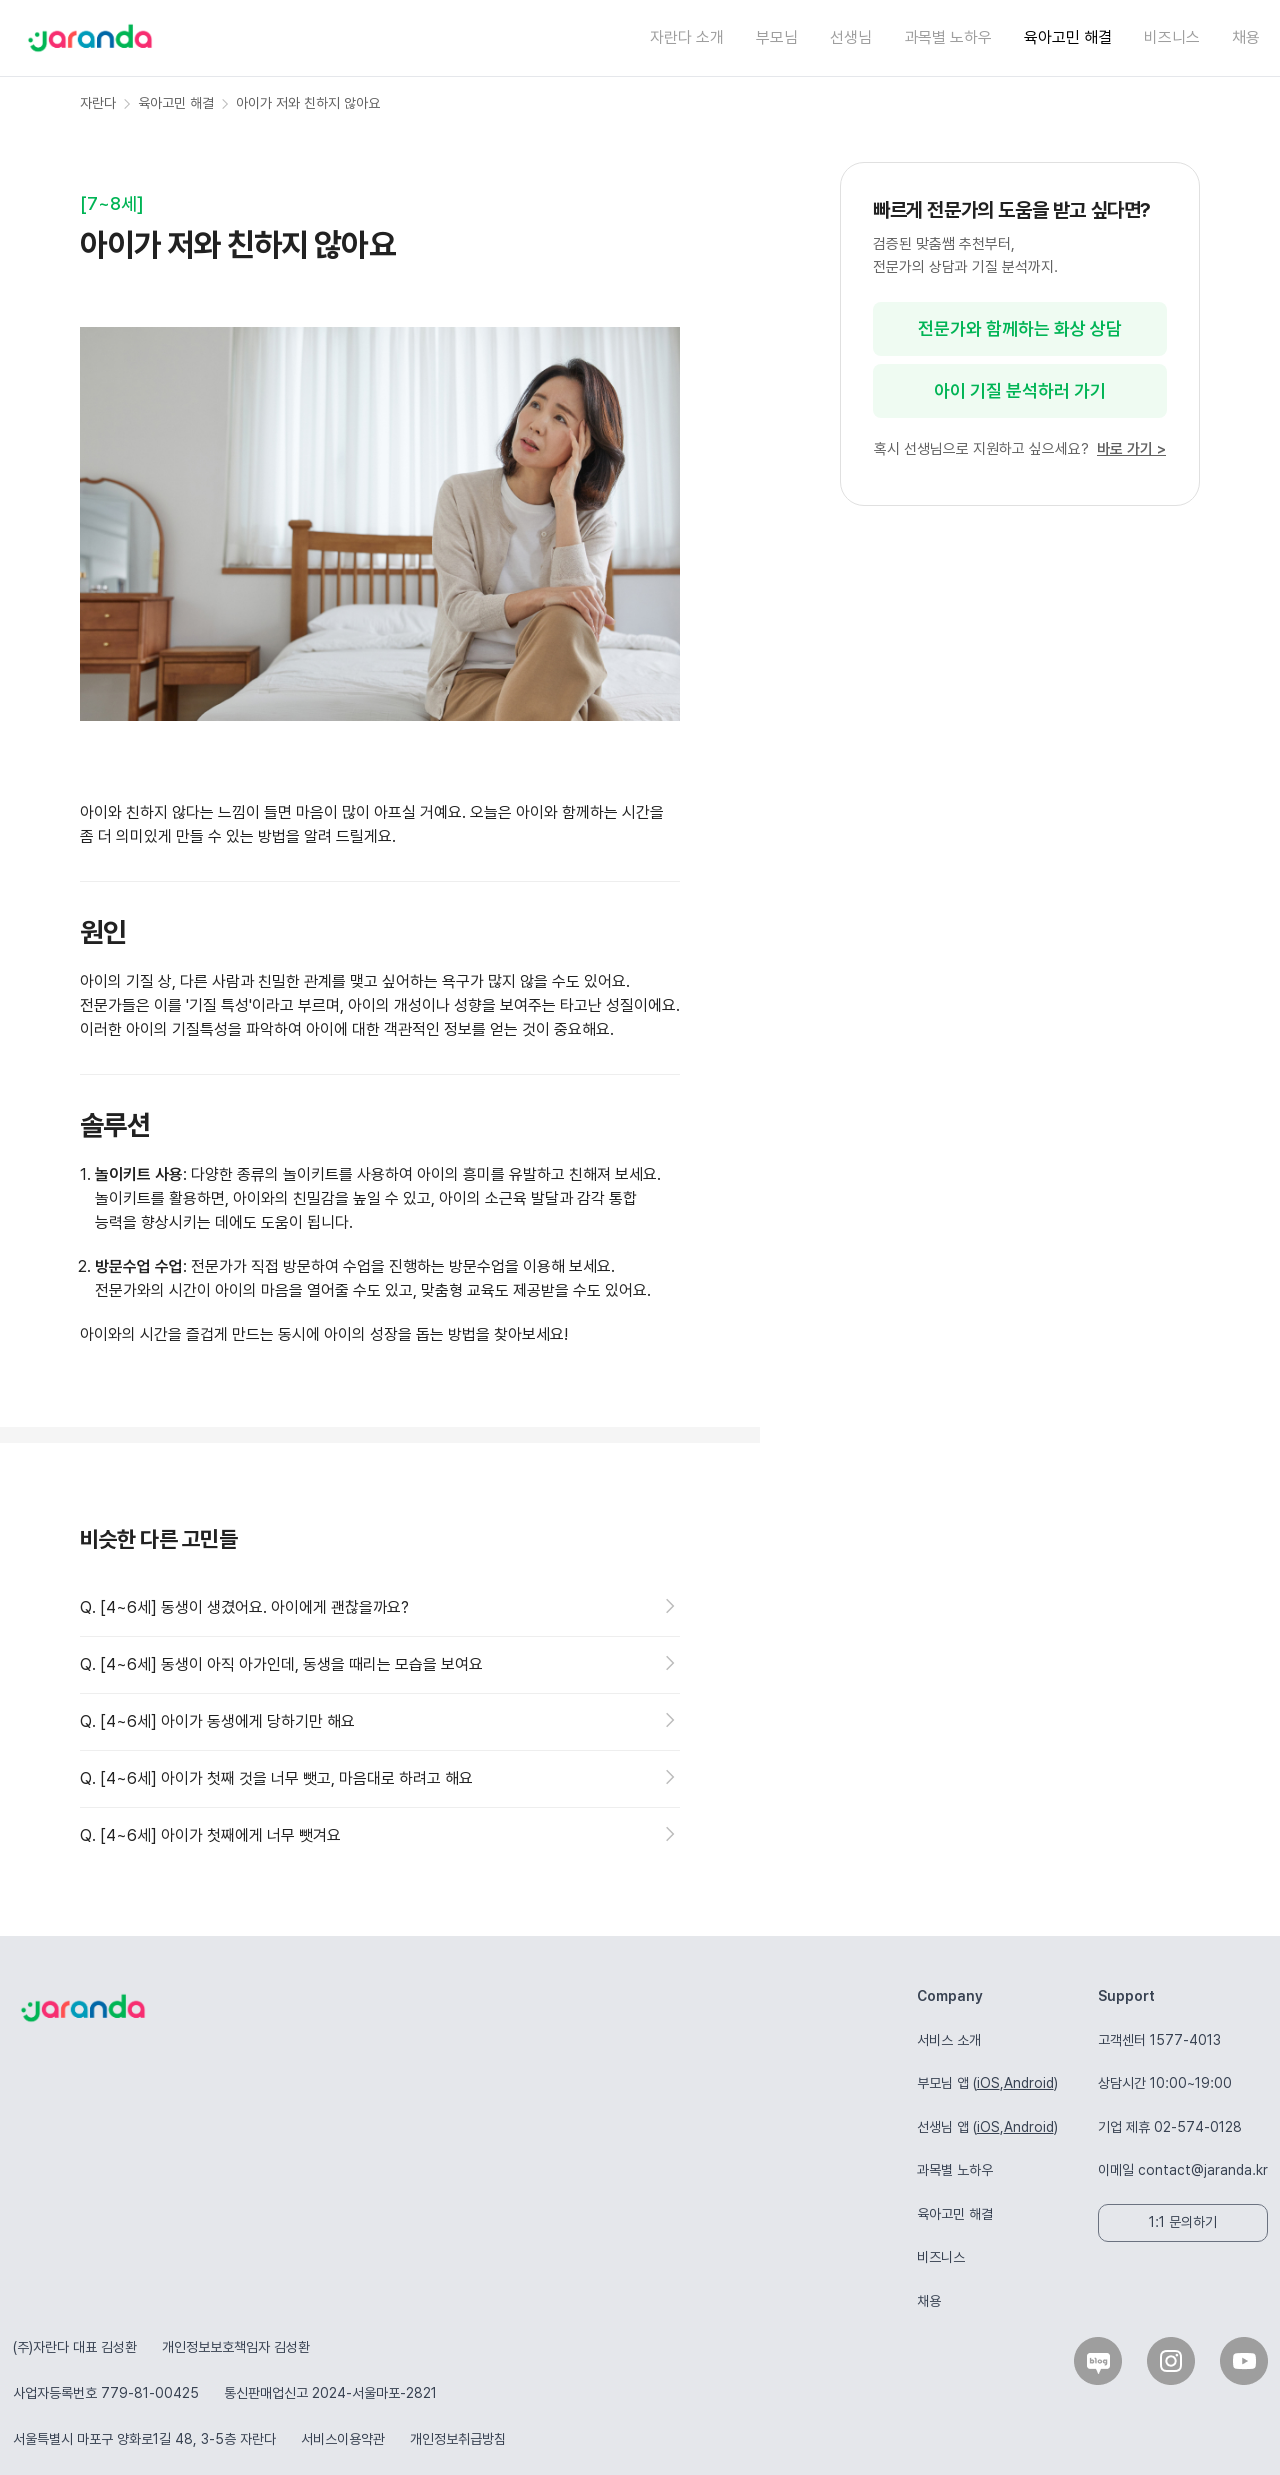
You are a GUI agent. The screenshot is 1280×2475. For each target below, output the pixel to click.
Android (1029, 2083)
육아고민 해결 (1068, 37)
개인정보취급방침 (458, 2439)
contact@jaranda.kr (1203, 2170)
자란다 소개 (687, 37)
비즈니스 (1172, 37)
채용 (1246, 37)
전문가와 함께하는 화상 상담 (1020, 328)
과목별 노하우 (948, 37)
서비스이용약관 (343, 2439)
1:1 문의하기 (1183, 2222)
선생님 (851, 37)
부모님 (777, 37)
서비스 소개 (949, 2040)
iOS (988, 2083)
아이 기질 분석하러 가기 (1020, 390)
